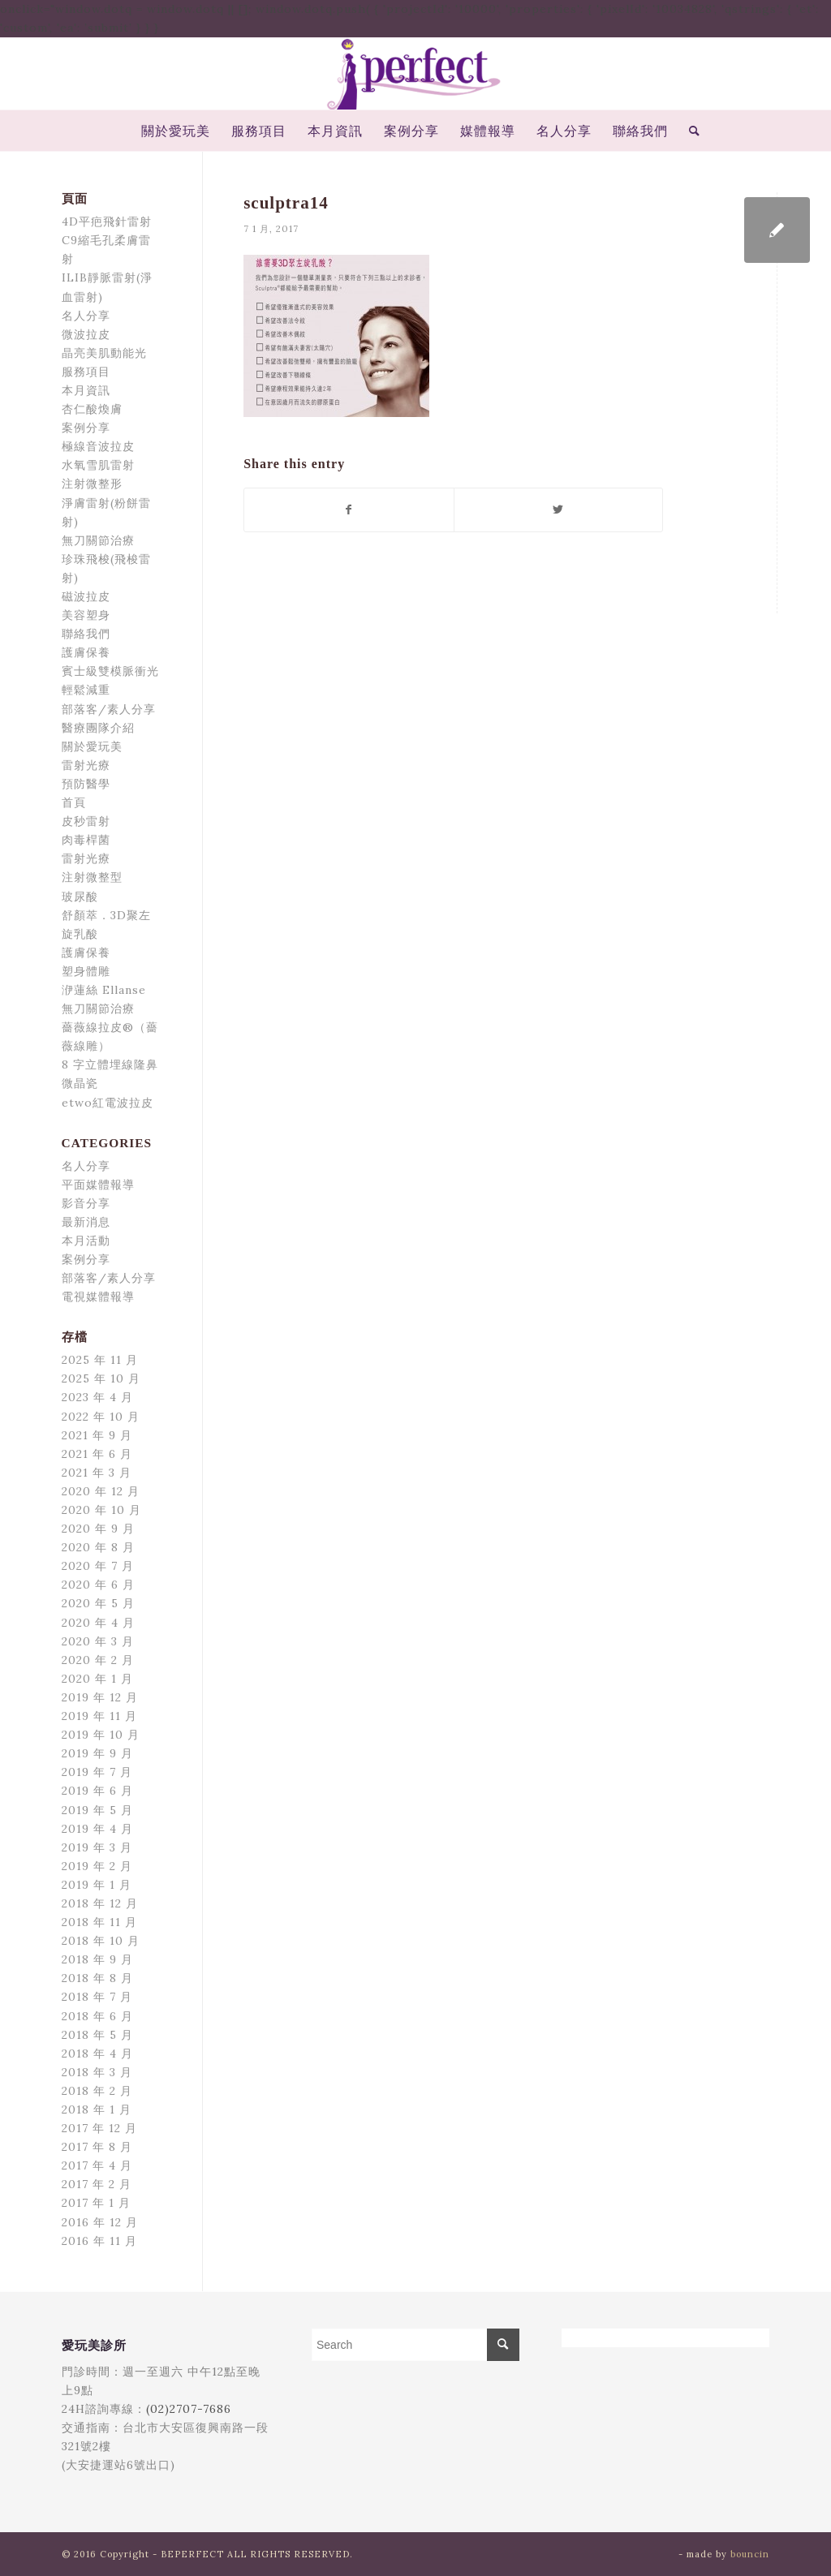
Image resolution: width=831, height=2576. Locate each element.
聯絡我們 (86, 633)
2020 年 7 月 (98, 1566)
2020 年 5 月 (98, 1603)
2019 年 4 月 (97, 1828)
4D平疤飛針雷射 (107, 221)
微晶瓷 (80, 1083)
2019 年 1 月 (96, 1884)
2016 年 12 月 (100, 2222)
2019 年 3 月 (97, 1847)
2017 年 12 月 (99, 2128)
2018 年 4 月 (97, 2053)
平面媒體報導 (98, 1184)
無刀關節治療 (98, 540)
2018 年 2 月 (97, 2091)
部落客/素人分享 (109, 709)
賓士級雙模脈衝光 (110, 671)
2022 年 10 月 (101, 1416)
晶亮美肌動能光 (104, 353)
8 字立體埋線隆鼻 (110, 1064)
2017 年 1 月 (96, 2202)
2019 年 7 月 (97, 1772)
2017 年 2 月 (96, 2184)
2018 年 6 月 (97, 2016)
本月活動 (86, 1240)
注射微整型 (92, 877)
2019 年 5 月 (97, 1810)
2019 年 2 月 (97, 1866)
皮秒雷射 (86, 821)
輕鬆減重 (86, 689)
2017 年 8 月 (97, 2146)
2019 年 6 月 (97, 1790)
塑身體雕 (86, 971)
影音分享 (86, 1203)
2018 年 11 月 (99, 1922)
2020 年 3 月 (98, 1641)
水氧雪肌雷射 (98, 465)
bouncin (749, 2554)
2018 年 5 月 (97, 2035)
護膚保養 (86, 652)
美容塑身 (86, 615)
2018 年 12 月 (100, 1903)
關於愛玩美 (92, 746)
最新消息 (86, 1222)
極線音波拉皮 (98, 446)
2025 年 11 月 (100, 1360)
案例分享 (86, 427)
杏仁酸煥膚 (92, 409)
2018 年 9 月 (97, 1959)
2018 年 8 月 (97, 1978)
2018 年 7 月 (97, 1996)
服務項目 (86, 371)
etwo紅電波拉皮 (107, 1102)
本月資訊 (86, 390)
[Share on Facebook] (349, 509)
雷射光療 (86, 765)
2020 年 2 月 (98, 1660)
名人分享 (86, 315)
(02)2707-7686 (188, 2409)
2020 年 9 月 (98, 1528)
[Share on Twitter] (558, 509)
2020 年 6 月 (98, 1584)
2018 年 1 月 (96, 2109)
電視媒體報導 (98, 1296)
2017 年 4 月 (97, 2165)
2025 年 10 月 (101, 1378)
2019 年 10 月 (101, 1734)
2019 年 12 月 (100, 1697)
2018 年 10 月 (101, 1940)
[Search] (689, 130)
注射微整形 (92, 483)
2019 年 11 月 (99, 1716)
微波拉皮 (86, 334)
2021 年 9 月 (97, 1435)
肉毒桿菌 (86, 839)
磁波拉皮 (86, 596)
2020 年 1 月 (97, 1678)
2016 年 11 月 (99, 2241)
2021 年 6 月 (97, 1454)
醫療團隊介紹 (98, 727)
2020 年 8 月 (98, 1547)
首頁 (74, 802)
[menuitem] (176, 130)
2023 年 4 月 (97, 1397)
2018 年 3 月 (97, 2072)
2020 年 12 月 (101, 1491)
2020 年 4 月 (98, 1622)
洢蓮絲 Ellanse (104, 990)
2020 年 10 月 (101, 1510)
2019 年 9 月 (97, 1753)
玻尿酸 (80, 896)
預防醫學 (86, 783)
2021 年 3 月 (96, 1472)
